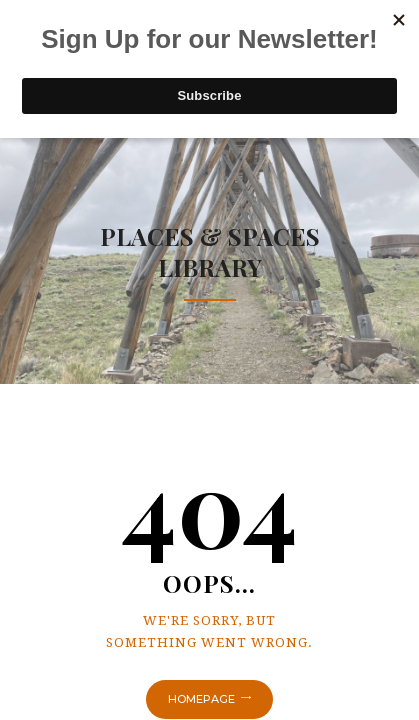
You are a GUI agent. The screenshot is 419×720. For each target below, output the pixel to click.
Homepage (201, 699)
